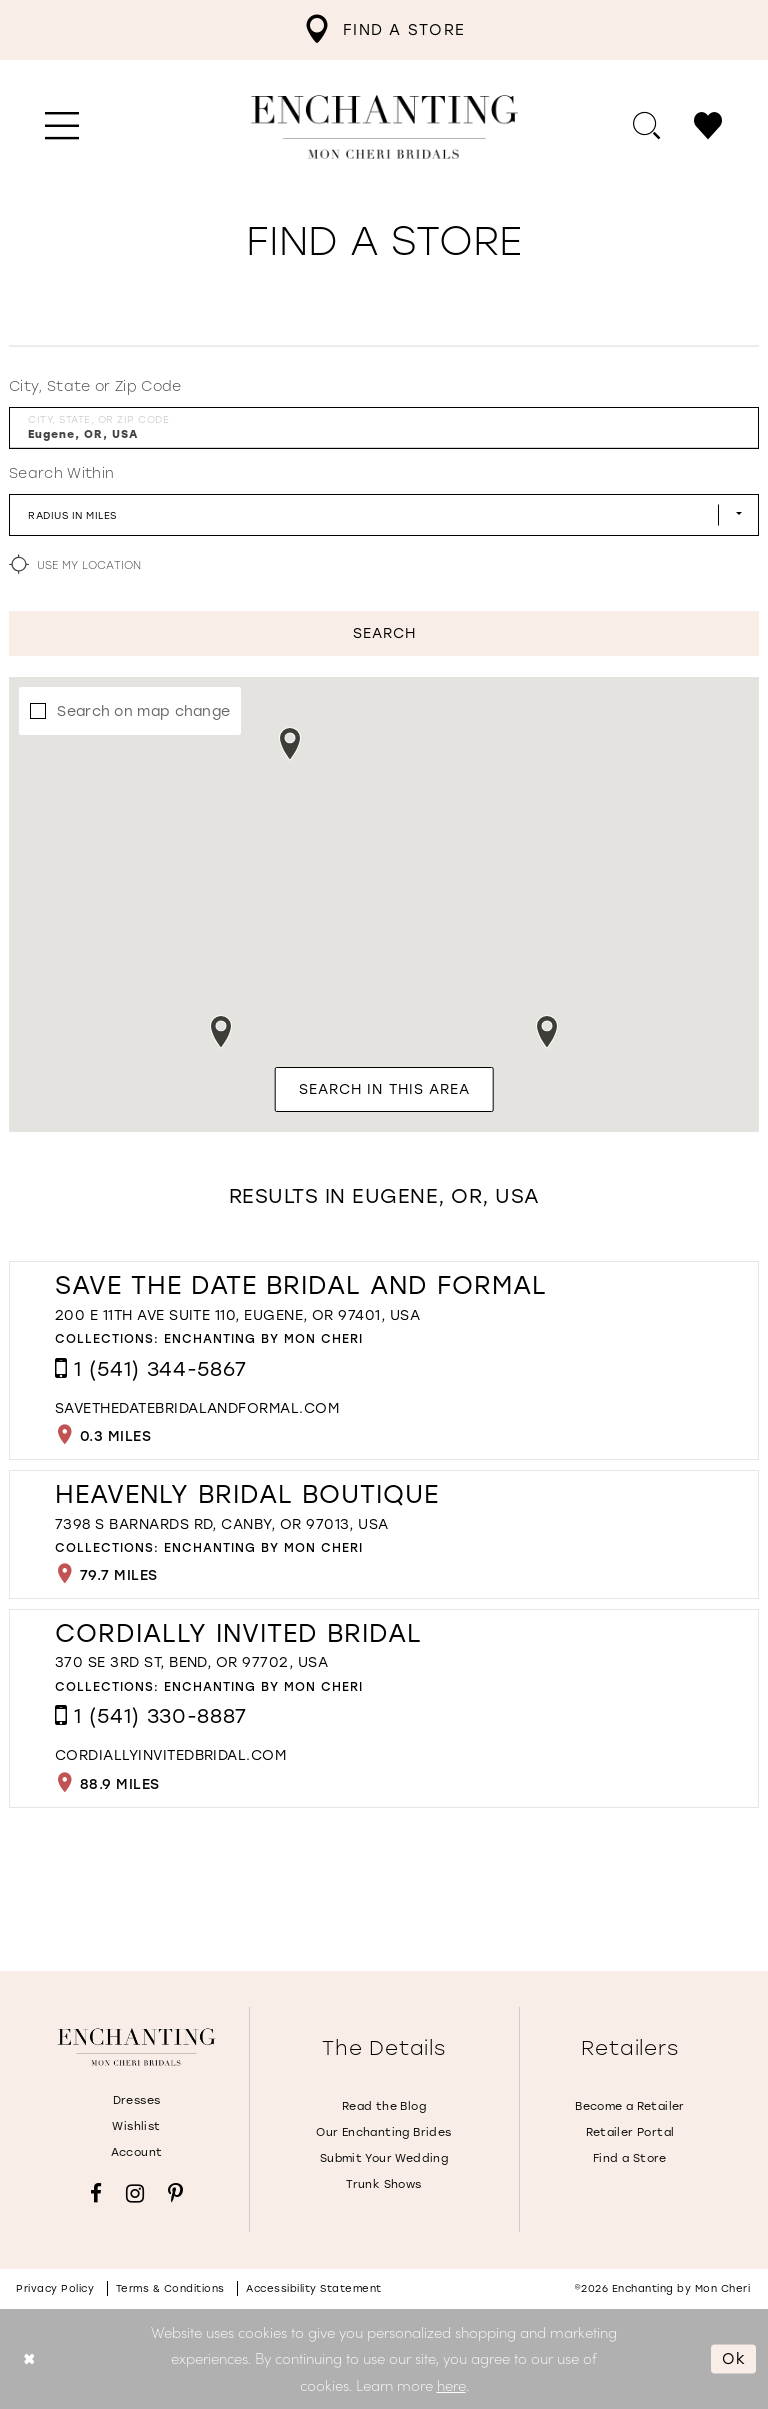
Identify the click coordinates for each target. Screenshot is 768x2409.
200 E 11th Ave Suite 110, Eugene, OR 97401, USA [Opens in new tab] (237, 1315)
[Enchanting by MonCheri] (136, 2047)
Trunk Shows (383, 2184)
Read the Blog (384, 2106)
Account (137, 2152)
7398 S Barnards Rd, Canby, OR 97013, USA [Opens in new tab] (222, 1524)
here (451, 2384)
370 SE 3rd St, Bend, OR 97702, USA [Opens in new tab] (191, 1662)
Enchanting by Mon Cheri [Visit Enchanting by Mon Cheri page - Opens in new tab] (263, 1339)
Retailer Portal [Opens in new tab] (630, 2132)
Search (384, 633)
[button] (62, 127)
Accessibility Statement (314, 2288)
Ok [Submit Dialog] (734, 2358)
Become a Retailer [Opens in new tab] (630, 2106)
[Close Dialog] (29, 2358)
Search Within (61, 473)
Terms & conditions (170, 2288)
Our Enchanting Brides (383, 2132)
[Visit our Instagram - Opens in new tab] (135, 2193)
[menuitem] (384, 30)
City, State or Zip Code (95, 386)
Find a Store (630, 2158)
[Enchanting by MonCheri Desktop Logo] (384, 127)
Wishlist (136, 2126)
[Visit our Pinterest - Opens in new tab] (175, 2193)
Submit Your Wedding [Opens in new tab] (384, 2158)
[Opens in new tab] (197, 1408)
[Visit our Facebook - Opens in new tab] (96, 2193)
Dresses (137, 2100)
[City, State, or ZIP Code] (384, 428)
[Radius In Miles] (384, 515)
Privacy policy (55, 2288)
